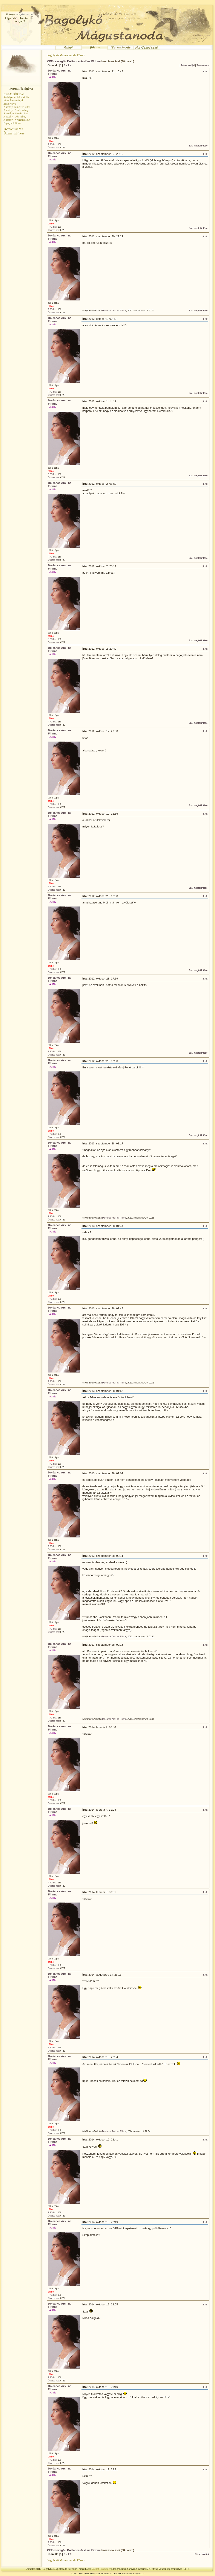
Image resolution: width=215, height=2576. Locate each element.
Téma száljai (188, 65)
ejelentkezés (13, 129)
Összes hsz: (54, 147)
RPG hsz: (52, 144)
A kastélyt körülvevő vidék (16, 107)
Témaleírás (203, 65)
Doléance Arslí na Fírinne (84, 61)
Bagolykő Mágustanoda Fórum (66, 55)
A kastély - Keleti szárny (15, 113)
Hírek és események (13, 100)
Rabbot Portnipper (101, 2568)
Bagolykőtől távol (12, 123)
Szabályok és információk (16, 97)
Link (205, 71)
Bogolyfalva (9, 103)
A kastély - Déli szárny (14, 116)
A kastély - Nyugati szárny (16, 120)
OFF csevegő (56, 61)
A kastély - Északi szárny (15, 110)
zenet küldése (14, 133)
